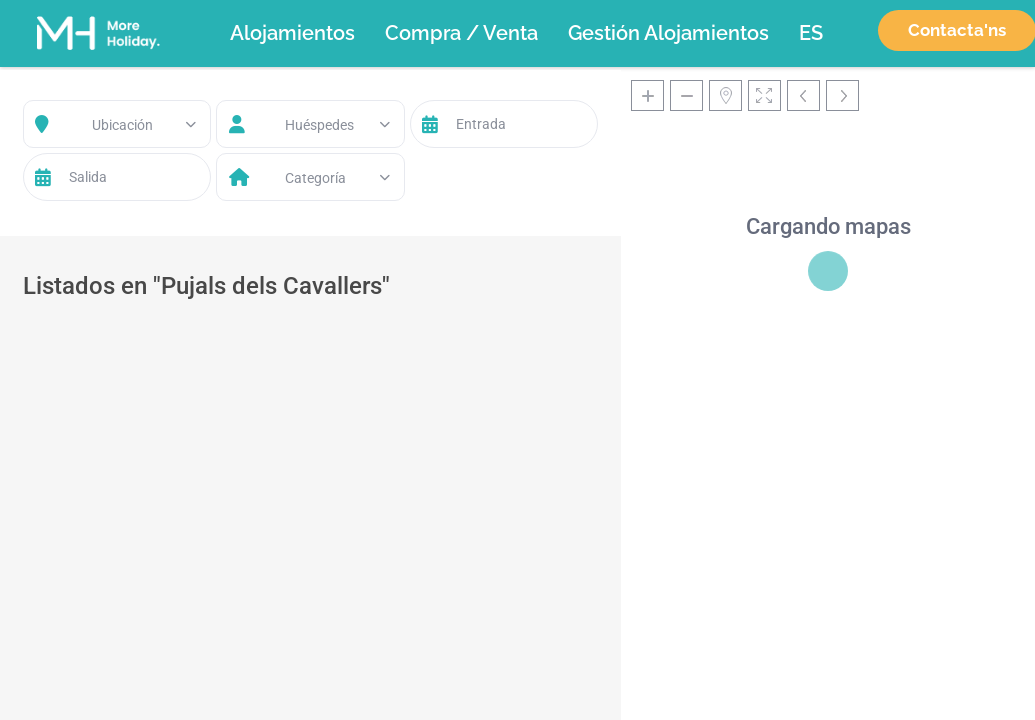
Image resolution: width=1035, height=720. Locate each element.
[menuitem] (811, 33)
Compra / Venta (461, 33)
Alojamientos (292, 33)
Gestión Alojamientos (668, 33)
